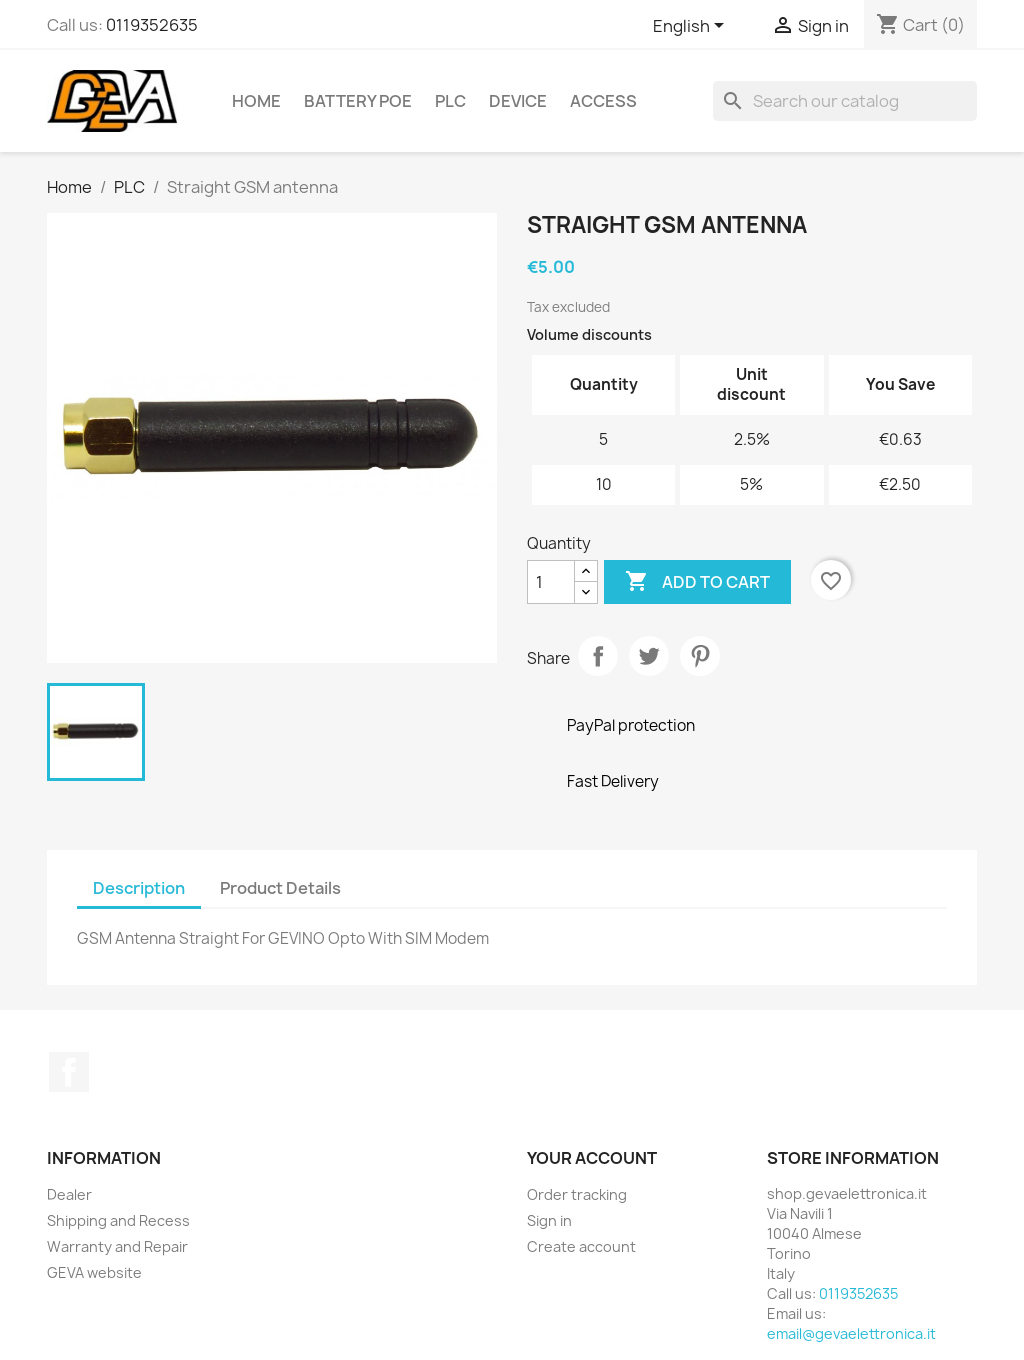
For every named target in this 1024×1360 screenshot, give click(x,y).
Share (598, 656)
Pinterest (700, 656)
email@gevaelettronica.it (851, 1333)
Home (256, 101)
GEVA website (94, 1272)
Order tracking (577, 1194)
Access (603, 101)
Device (518, 101)
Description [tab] (139, 888)
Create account (581, 1246)
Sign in (549, 1220)
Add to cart (697, 582)
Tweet (649, 656)
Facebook (69, 1072)
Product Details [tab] (280, 888)
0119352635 (152, 25)
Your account (592, 1158)
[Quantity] (551, 582)
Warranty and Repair (117, 1246)
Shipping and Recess (118, 1220)
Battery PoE (358, 101)
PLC (450, 101)
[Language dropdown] (692, 27)
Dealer (69, 1194)
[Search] (845, 101)
